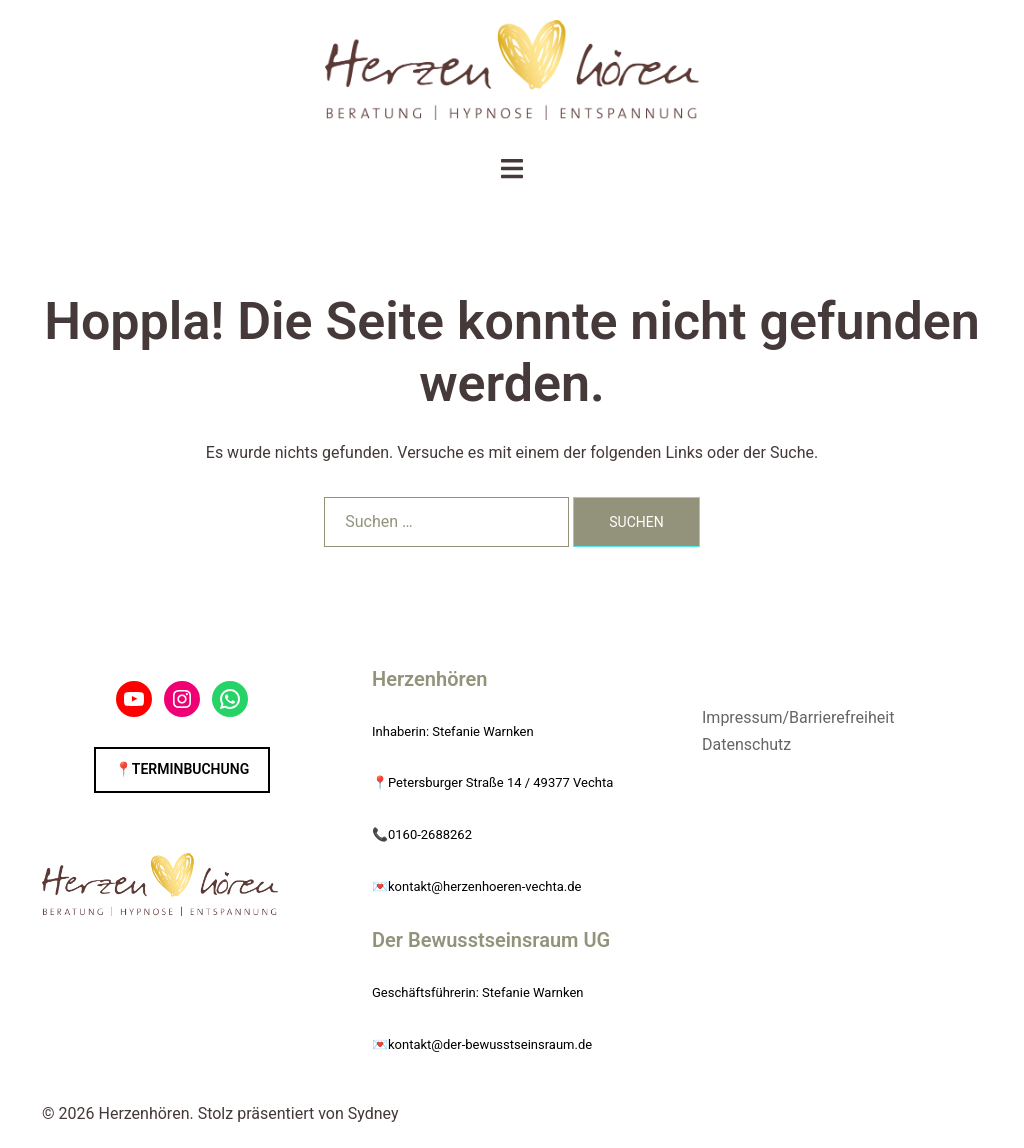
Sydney (373, 1113)
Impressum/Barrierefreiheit (798, 717)
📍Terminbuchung (182, 769)
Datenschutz (746, 744)
